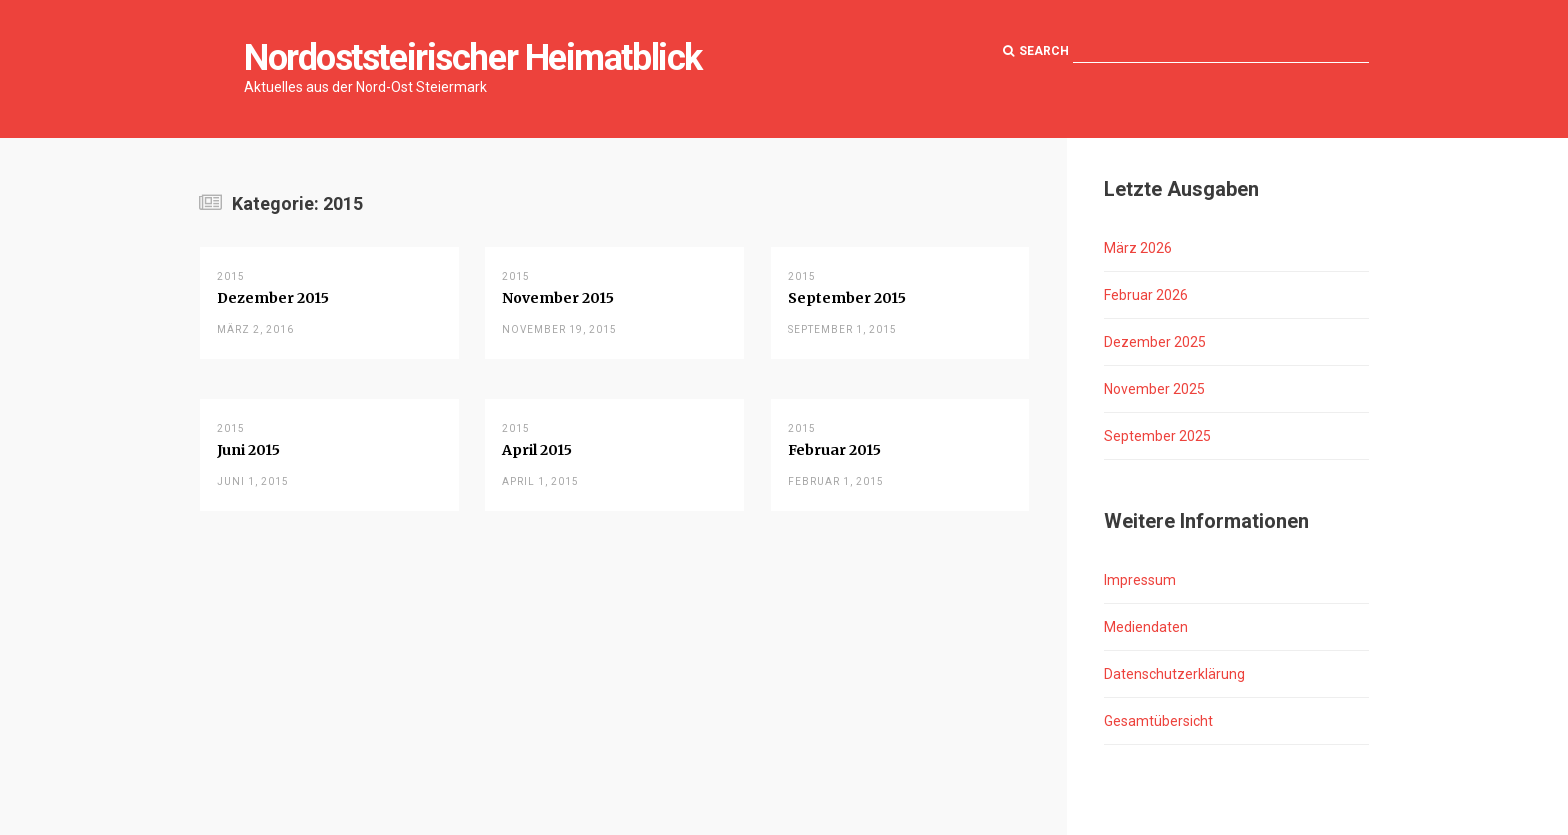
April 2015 (537, 450)
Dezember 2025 (1155, 342)
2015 (231, 276)
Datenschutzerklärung (1174, 674)
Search (1036, 51)
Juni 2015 (248, 450)
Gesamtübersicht (1158, 721)
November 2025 (1154, 389)
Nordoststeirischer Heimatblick (473, 58)
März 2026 (1138, 248)
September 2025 (1157, 436)
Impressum (1140, 580)
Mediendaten (1146, 627)
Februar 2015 (834, 450)
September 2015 (847, 298)
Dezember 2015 (273, 298)
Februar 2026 (1146, 295)
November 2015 (558, 298)
